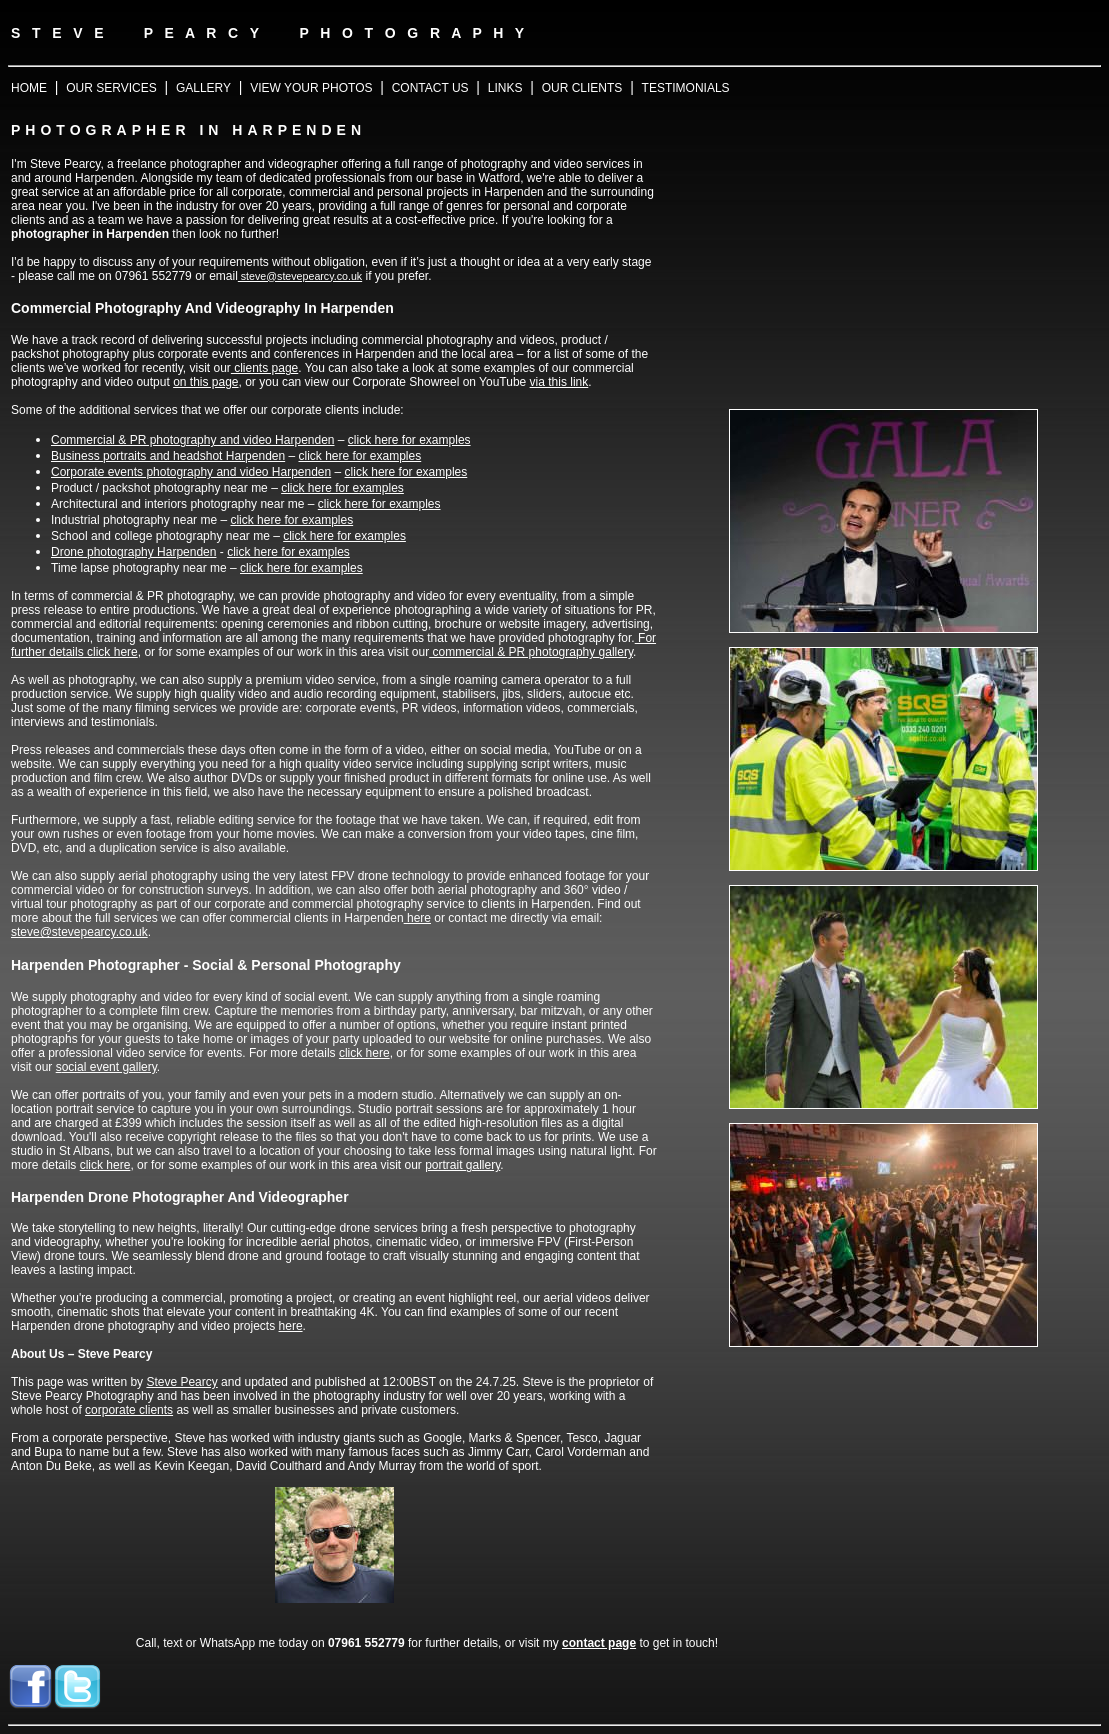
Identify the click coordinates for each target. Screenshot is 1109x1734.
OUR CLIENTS (582, 88)
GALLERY (203, 88)
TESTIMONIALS (686, 88)
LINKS (505, 88)
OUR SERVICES (111, 88)
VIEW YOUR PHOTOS (311, 88)
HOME (29, 88)
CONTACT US (430, 88)
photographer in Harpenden (90, 234)
